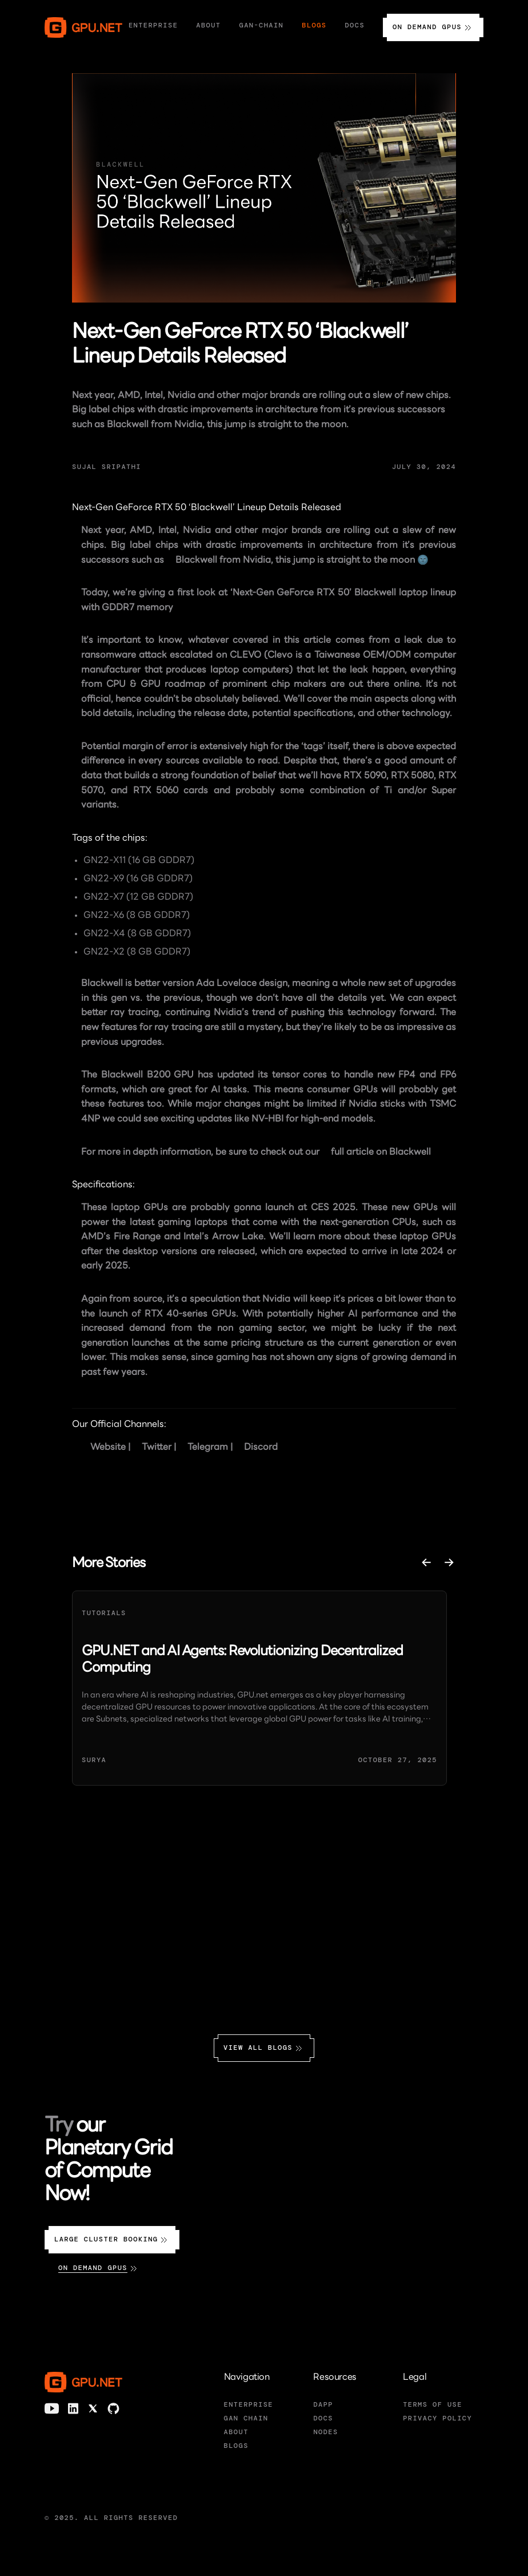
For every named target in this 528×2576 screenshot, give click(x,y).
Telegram (207, 1447)
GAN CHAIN (246, 2418)
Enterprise (153, 25)
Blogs (314, 25)
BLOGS (236, 2445)
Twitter (156, 1447)
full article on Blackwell (381, 1152)
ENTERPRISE (248, 2404)
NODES (325, 2431)
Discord (261, 1447)
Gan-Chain (261, 25)
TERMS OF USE (432, 2404)
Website (108, 1447)
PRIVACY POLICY (437, 2418)
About (208, 25)
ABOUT (236, 2431)
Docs (355, 25)
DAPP (323, 2404)
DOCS (323, 2418)
